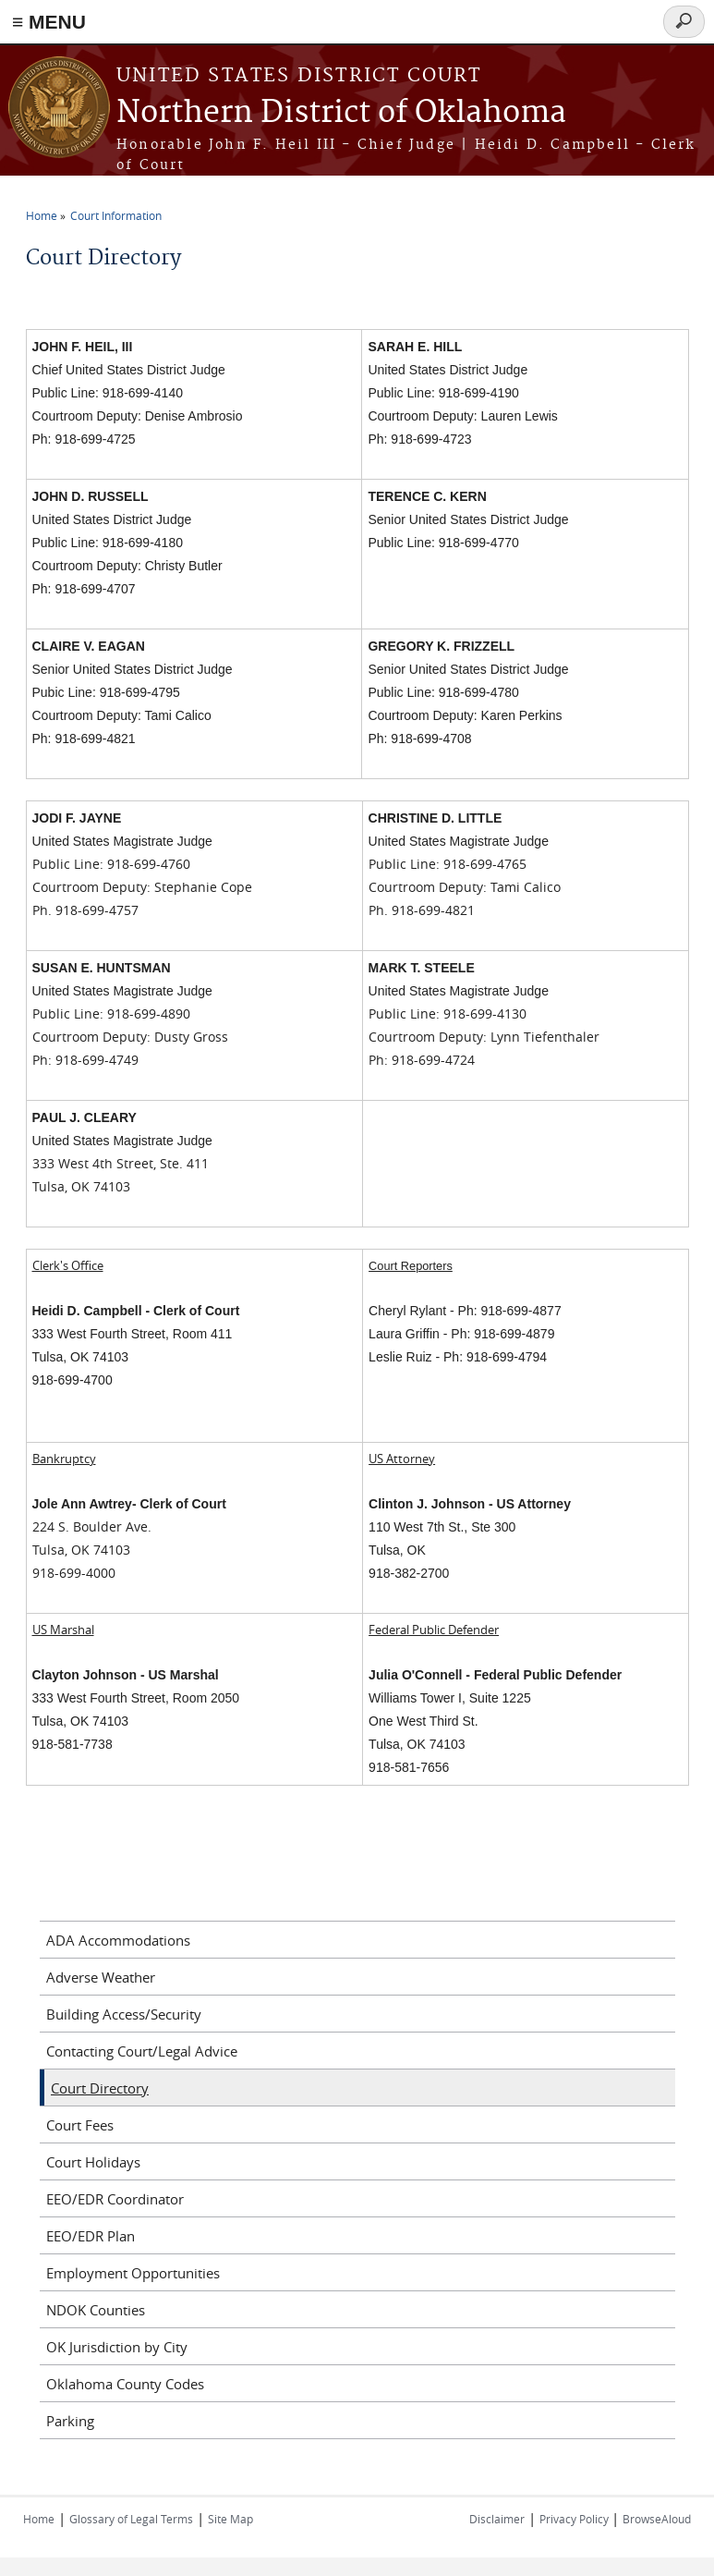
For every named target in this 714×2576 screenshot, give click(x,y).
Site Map (230, 2518)
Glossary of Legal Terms (131, 2518)
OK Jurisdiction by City (117, 2347)
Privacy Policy (575, 2518)
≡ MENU (49, 21)
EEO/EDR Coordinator (115, 2199)
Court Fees (80, 2125)
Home (41, 215)
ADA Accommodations (118, 1940)
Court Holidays (93, 2162)
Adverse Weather (100, 1977)
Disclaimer (497, 2518)
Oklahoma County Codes (125, 2384)
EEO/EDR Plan (90, 2236)
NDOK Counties (95, 2310)
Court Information (116, 215)
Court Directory (100, 2088)
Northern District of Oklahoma (341, 113)
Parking (70, 2420)
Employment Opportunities (133, 2273)
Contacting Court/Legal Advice (141, 2051)
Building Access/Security (123, 2014)
